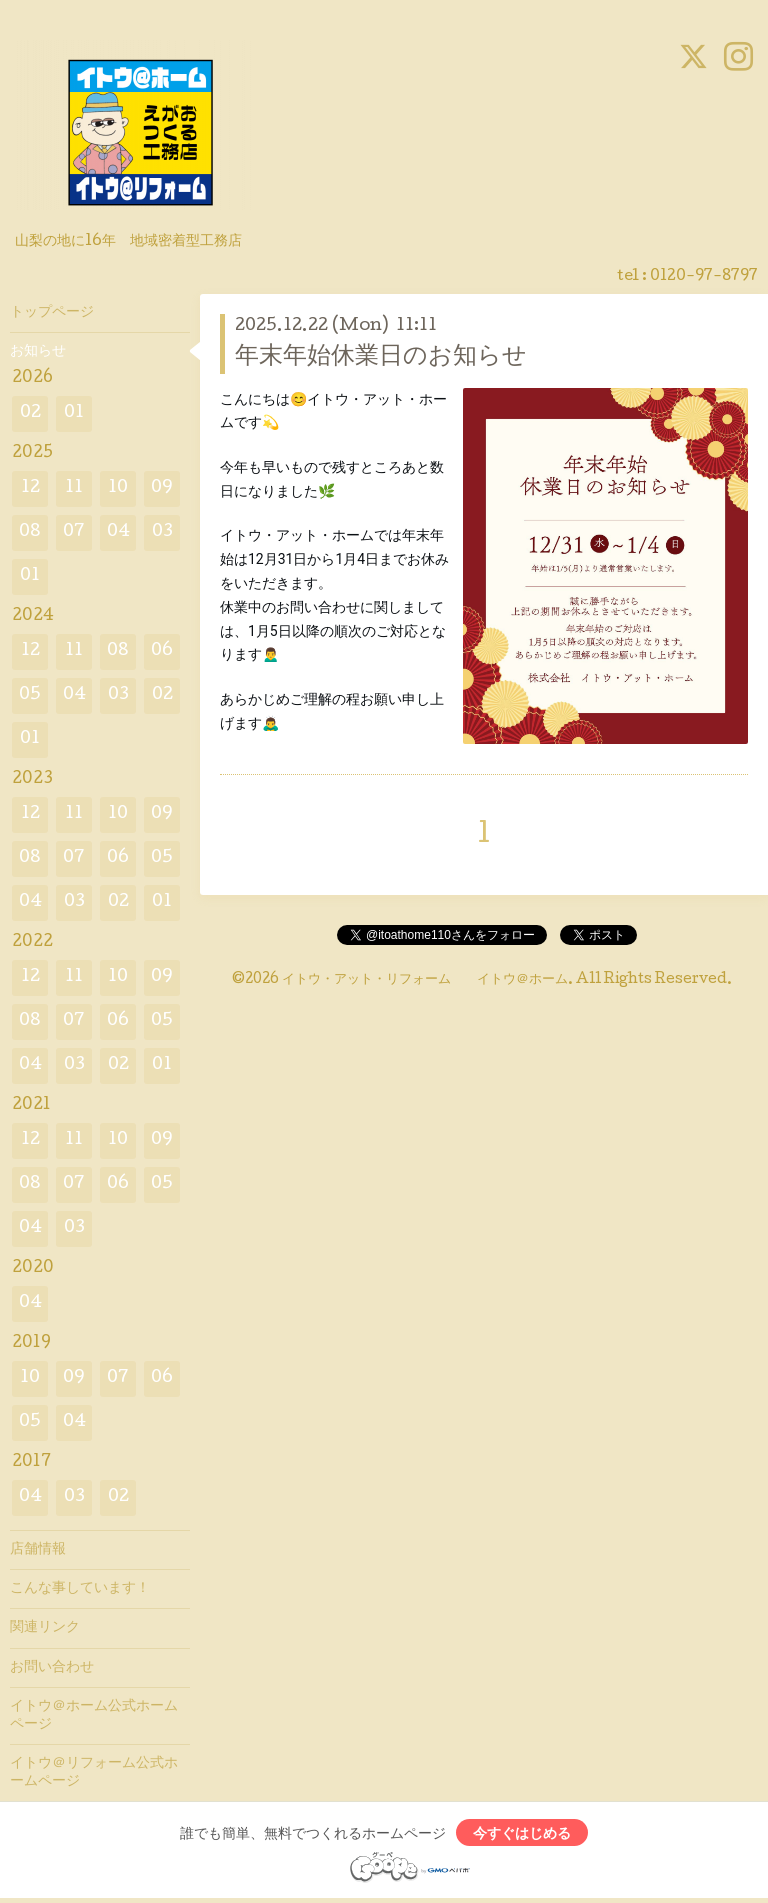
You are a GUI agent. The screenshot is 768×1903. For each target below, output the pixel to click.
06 (162, 651)
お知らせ (38, 352)
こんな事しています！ (80, 1589)
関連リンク (45, 1628)
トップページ (52, 313)
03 (162, 532)
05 (30, 695)
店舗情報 (38, 1550)
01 (74, 413)
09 (162, 488)
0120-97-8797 (704, 277)
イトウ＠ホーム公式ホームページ (94, 1716)
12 (30, 488)
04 (118, 532)
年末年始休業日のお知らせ (381, 357)
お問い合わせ (52, 1668)
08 (30, 532)
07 (74, 532)
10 (118, 488)
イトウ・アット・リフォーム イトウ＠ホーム (425, 980)
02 (30, 413)
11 (74, 488)
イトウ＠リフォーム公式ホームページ (94, 1773)
